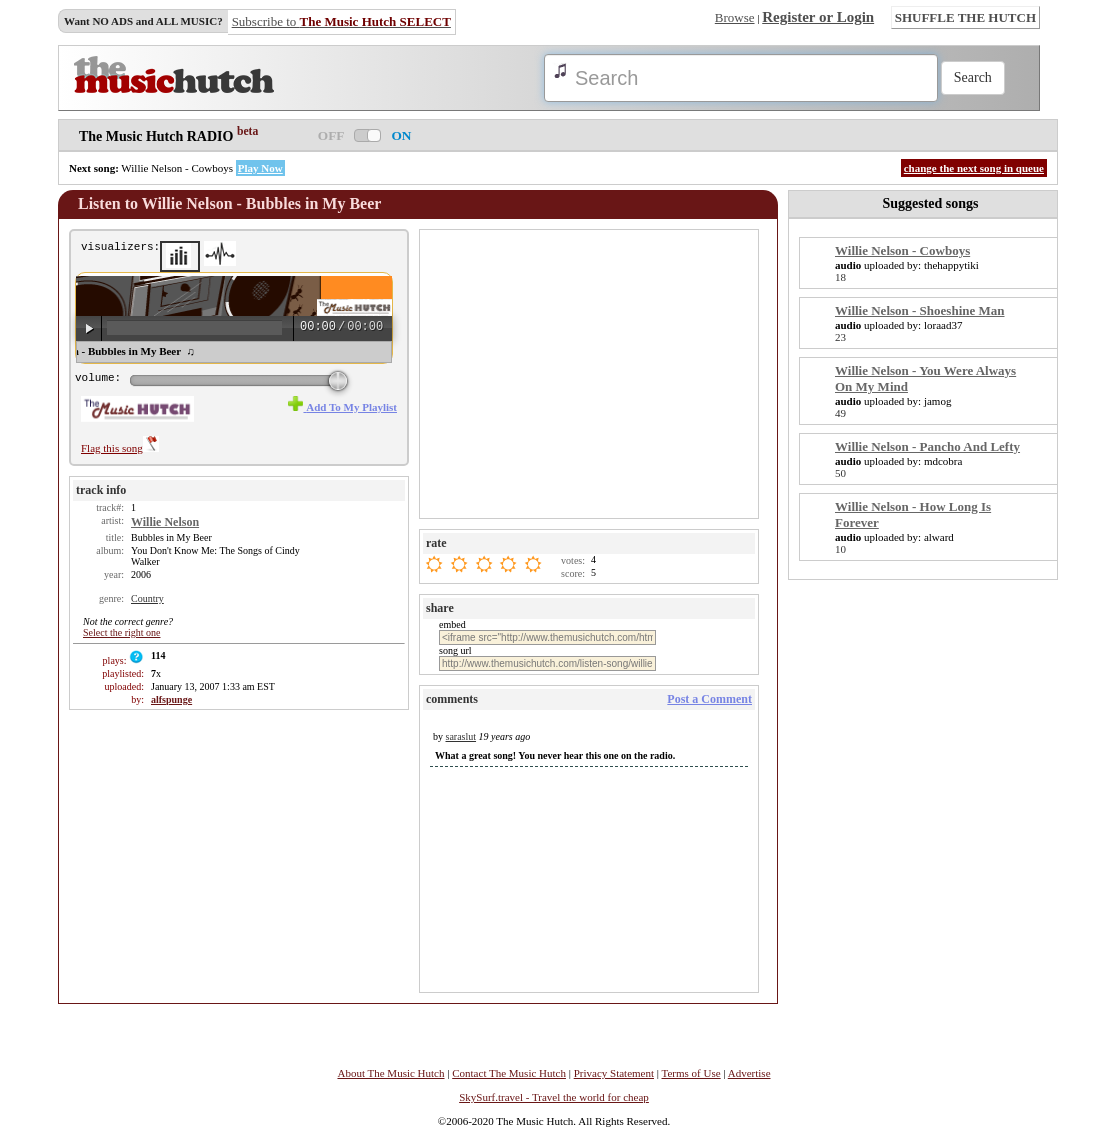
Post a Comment (709, 699)
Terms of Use (691, 1073)
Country (147, 598)
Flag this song (120, 448)
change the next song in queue (974, 168)
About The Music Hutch (390, 1073)
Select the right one (121, 632)
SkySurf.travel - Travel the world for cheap (554, 1097)
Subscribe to (341, 21)
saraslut (461, 736)
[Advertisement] (591, 373)
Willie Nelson (165, 522)
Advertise (749, 1073)
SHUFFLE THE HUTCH (965, 17)
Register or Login (818, 17)
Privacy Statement (614, 1073)
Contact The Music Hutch (509, 1073)
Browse (735, 17)
